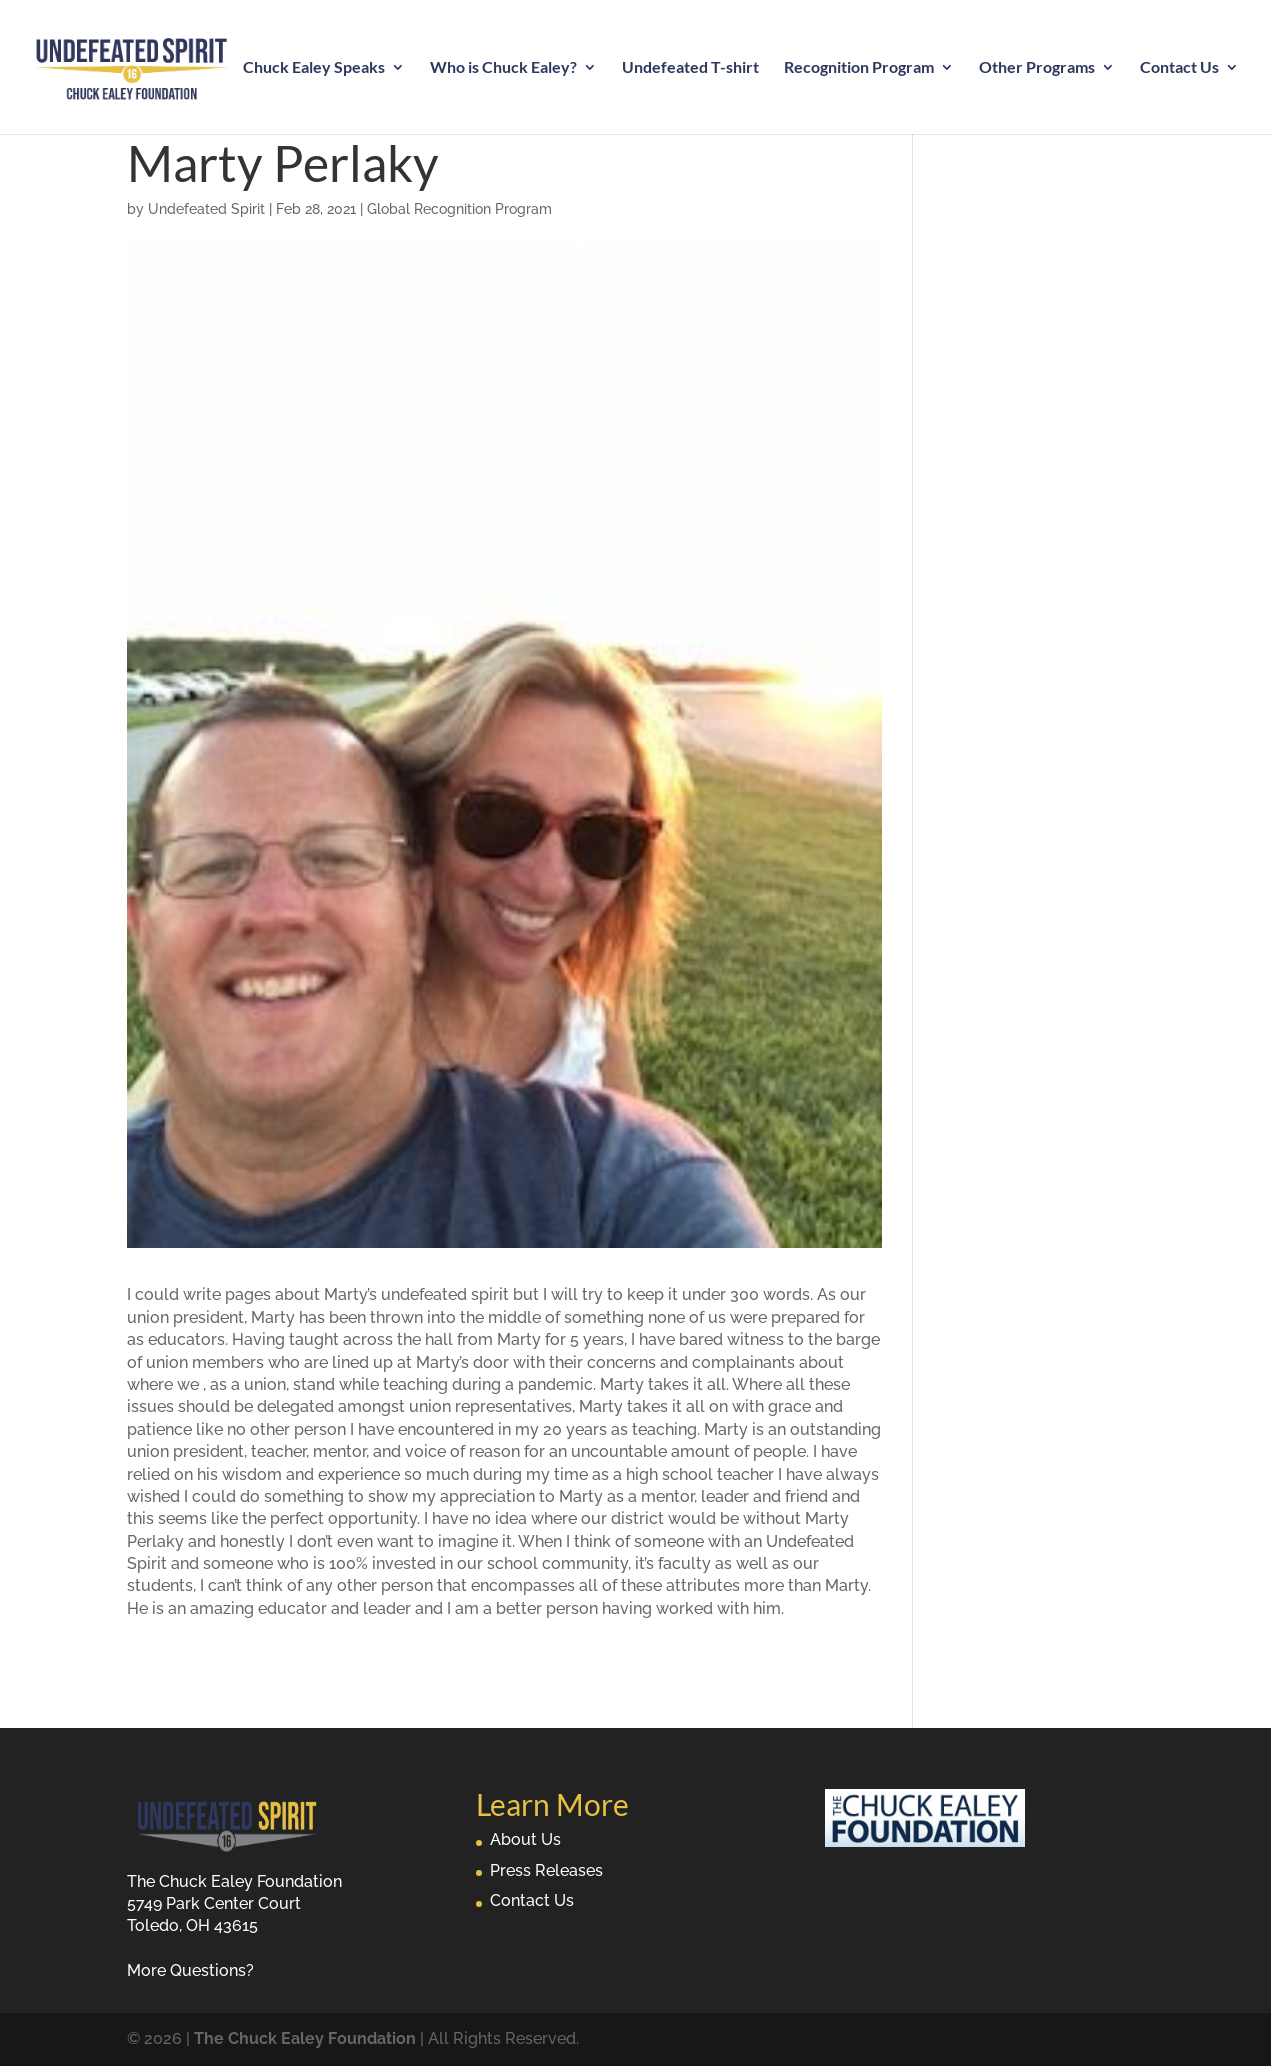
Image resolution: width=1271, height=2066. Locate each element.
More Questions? (190, 1970)
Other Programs (1037, 68)
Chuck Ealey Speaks (314, 68)
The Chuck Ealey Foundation (305, 2038)
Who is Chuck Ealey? (503, 68)
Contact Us (1179, 68)
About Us (525, 1839)
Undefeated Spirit (206, 209)
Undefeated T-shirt (690, 68)
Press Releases (546, 1870)
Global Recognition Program (459, 209)
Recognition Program (859, 68)
